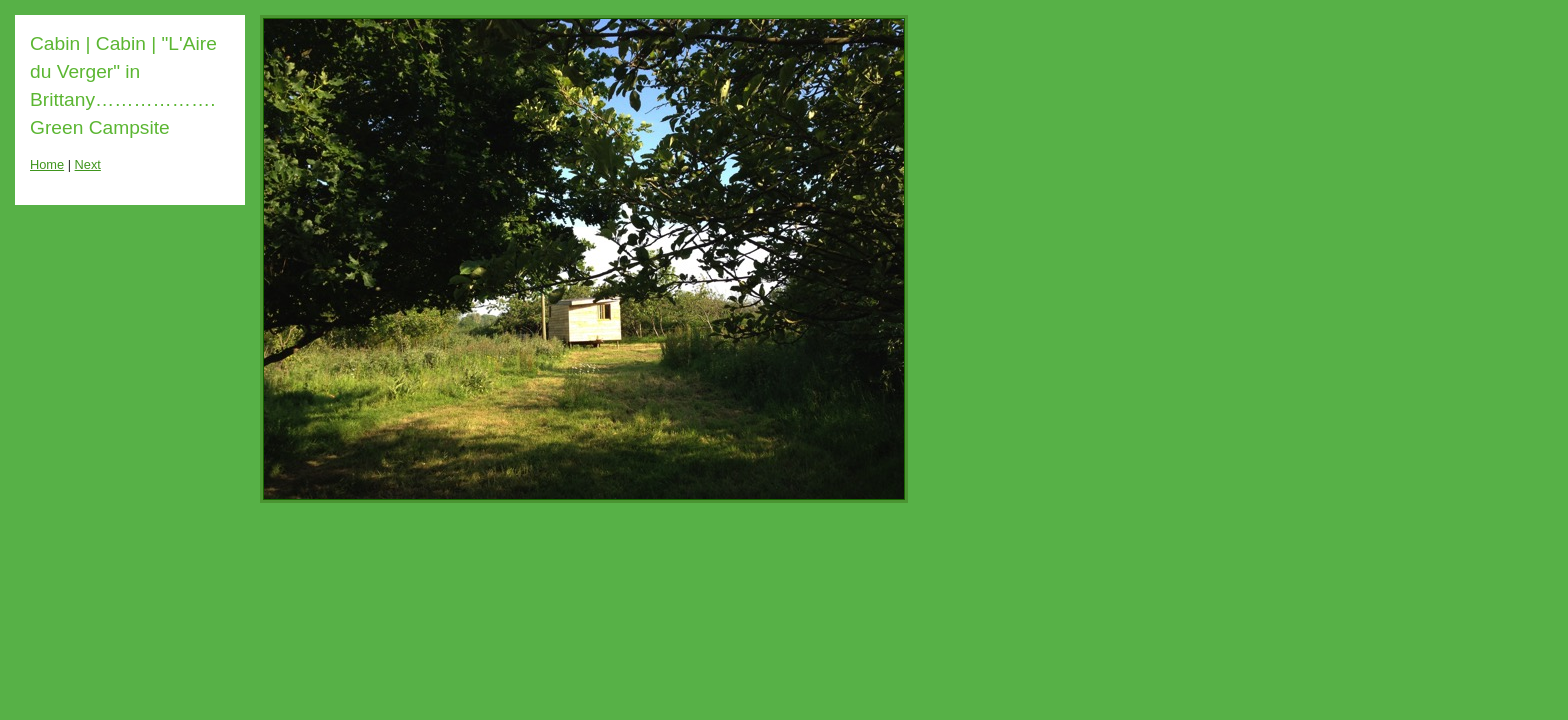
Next (88, 164)
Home (47, 164)
